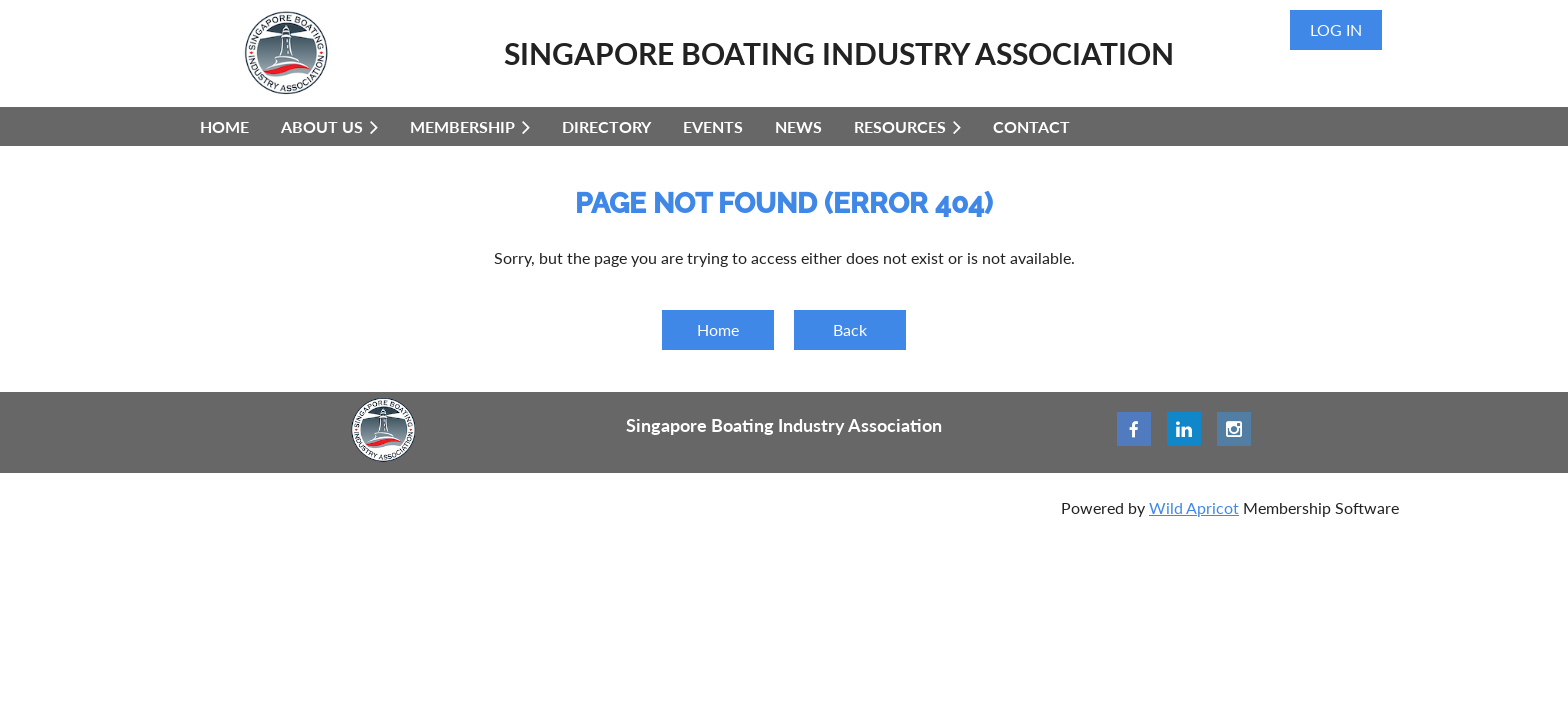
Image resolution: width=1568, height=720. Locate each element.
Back (850, 329)
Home (718, 329)
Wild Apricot (1194, 507)
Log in (1336, 29)
